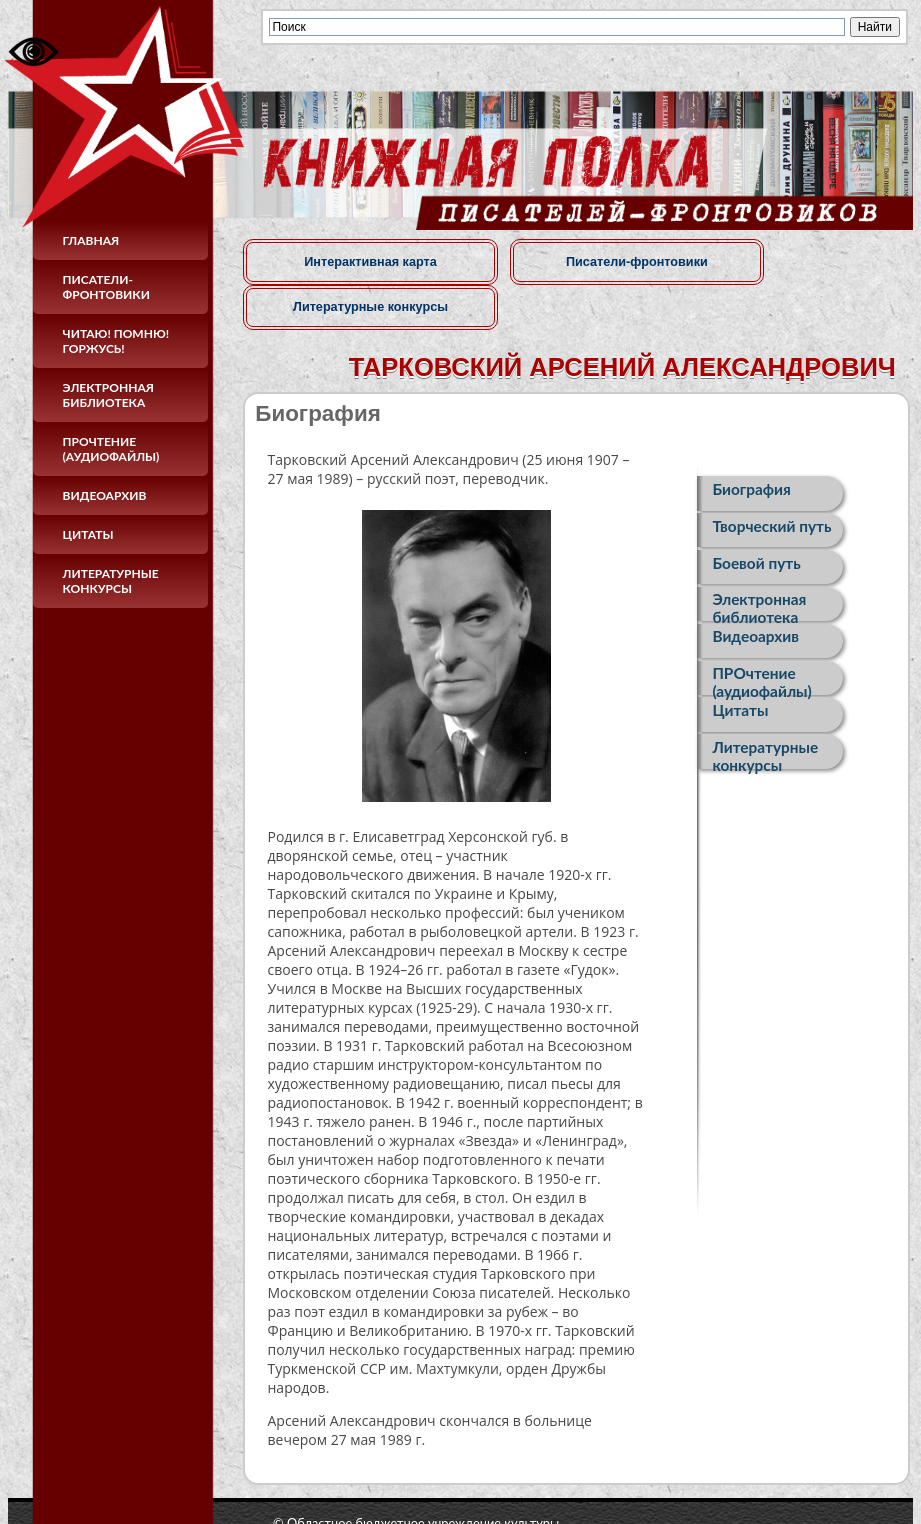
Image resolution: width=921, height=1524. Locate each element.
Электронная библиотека (108, 395)
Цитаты (88, 534)
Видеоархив (105, 495)
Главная (91, 240)
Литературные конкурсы (111, 581)
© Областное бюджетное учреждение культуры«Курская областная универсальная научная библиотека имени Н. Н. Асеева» (502, 1484)
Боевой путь (756, 521)
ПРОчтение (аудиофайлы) (111, 449)
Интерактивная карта (347, 261)
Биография (751, 444)
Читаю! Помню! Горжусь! (116, 341)
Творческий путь (771, 482)
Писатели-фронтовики (106, 287)
